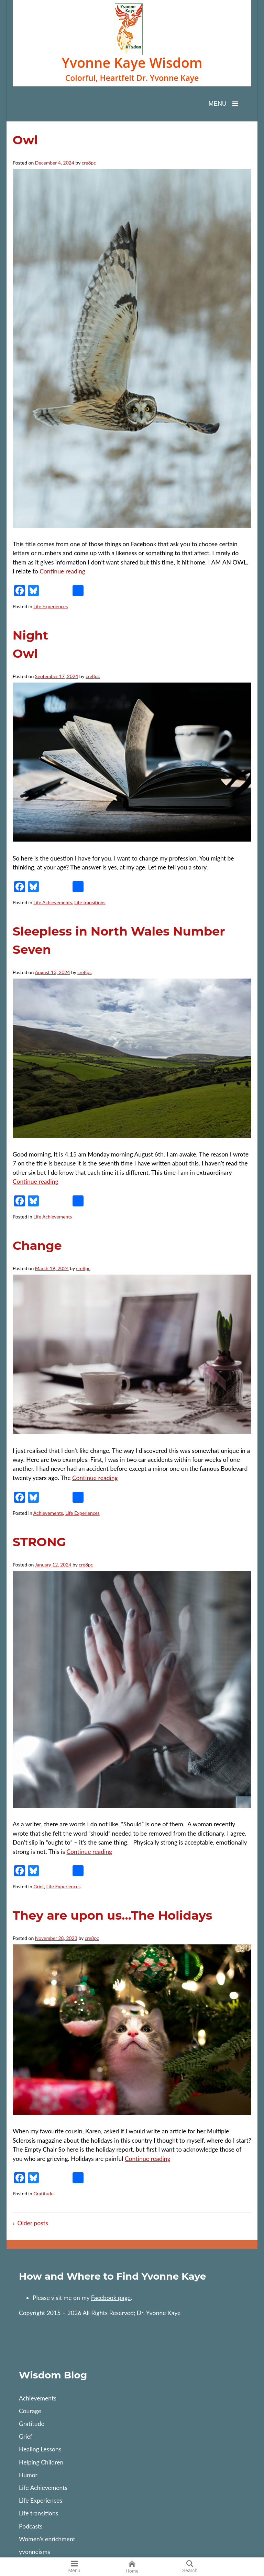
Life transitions (90, 902)
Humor (28, 2475)
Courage (30, 2411)
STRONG (106, 1541)
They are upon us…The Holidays (112, 1915)
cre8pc (89, 163)
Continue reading (62, 571)
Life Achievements (52, 902)
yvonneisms (34, 2551)
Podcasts (31, 2526)
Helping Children (41, 2462)
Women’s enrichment (47, 2539)
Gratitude (43, 2193)
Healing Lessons (40, 2449)
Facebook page (111, 2297)
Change (37, 1245)
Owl (25, 140)
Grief (38, 1886)
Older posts (33, 2223)
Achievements (48, 1513)
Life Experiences (50, 606)
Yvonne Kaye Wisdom (132, 63)
